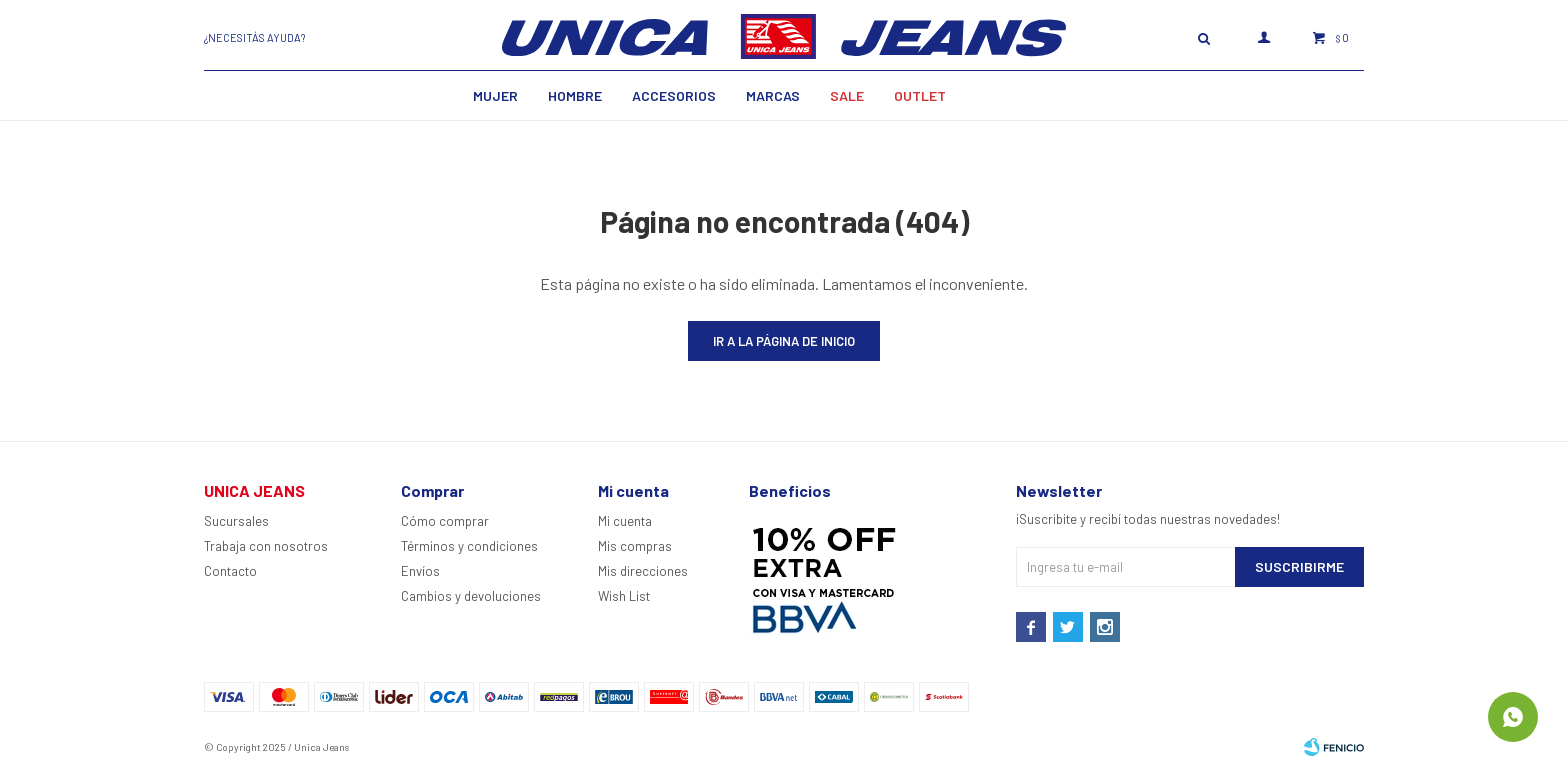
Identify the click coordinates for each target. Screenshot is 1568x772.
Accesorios (674, 95)
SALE (847, 95)
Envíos (420, 571)
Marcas (773, 95)
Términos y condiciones (469, 546)
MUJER (495, 95)
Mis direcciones (643, 571)
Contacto (230, 571)
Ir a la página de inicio (784, 341)
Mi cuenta (625, 521)
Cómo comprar (445, 521)
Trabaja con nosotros (266, 546)
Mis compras (635, 546)
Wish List (624, 596)
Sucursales (236, 521)
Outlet (920, 95)
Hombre (575, 95)
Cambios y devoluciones (471, 596)
